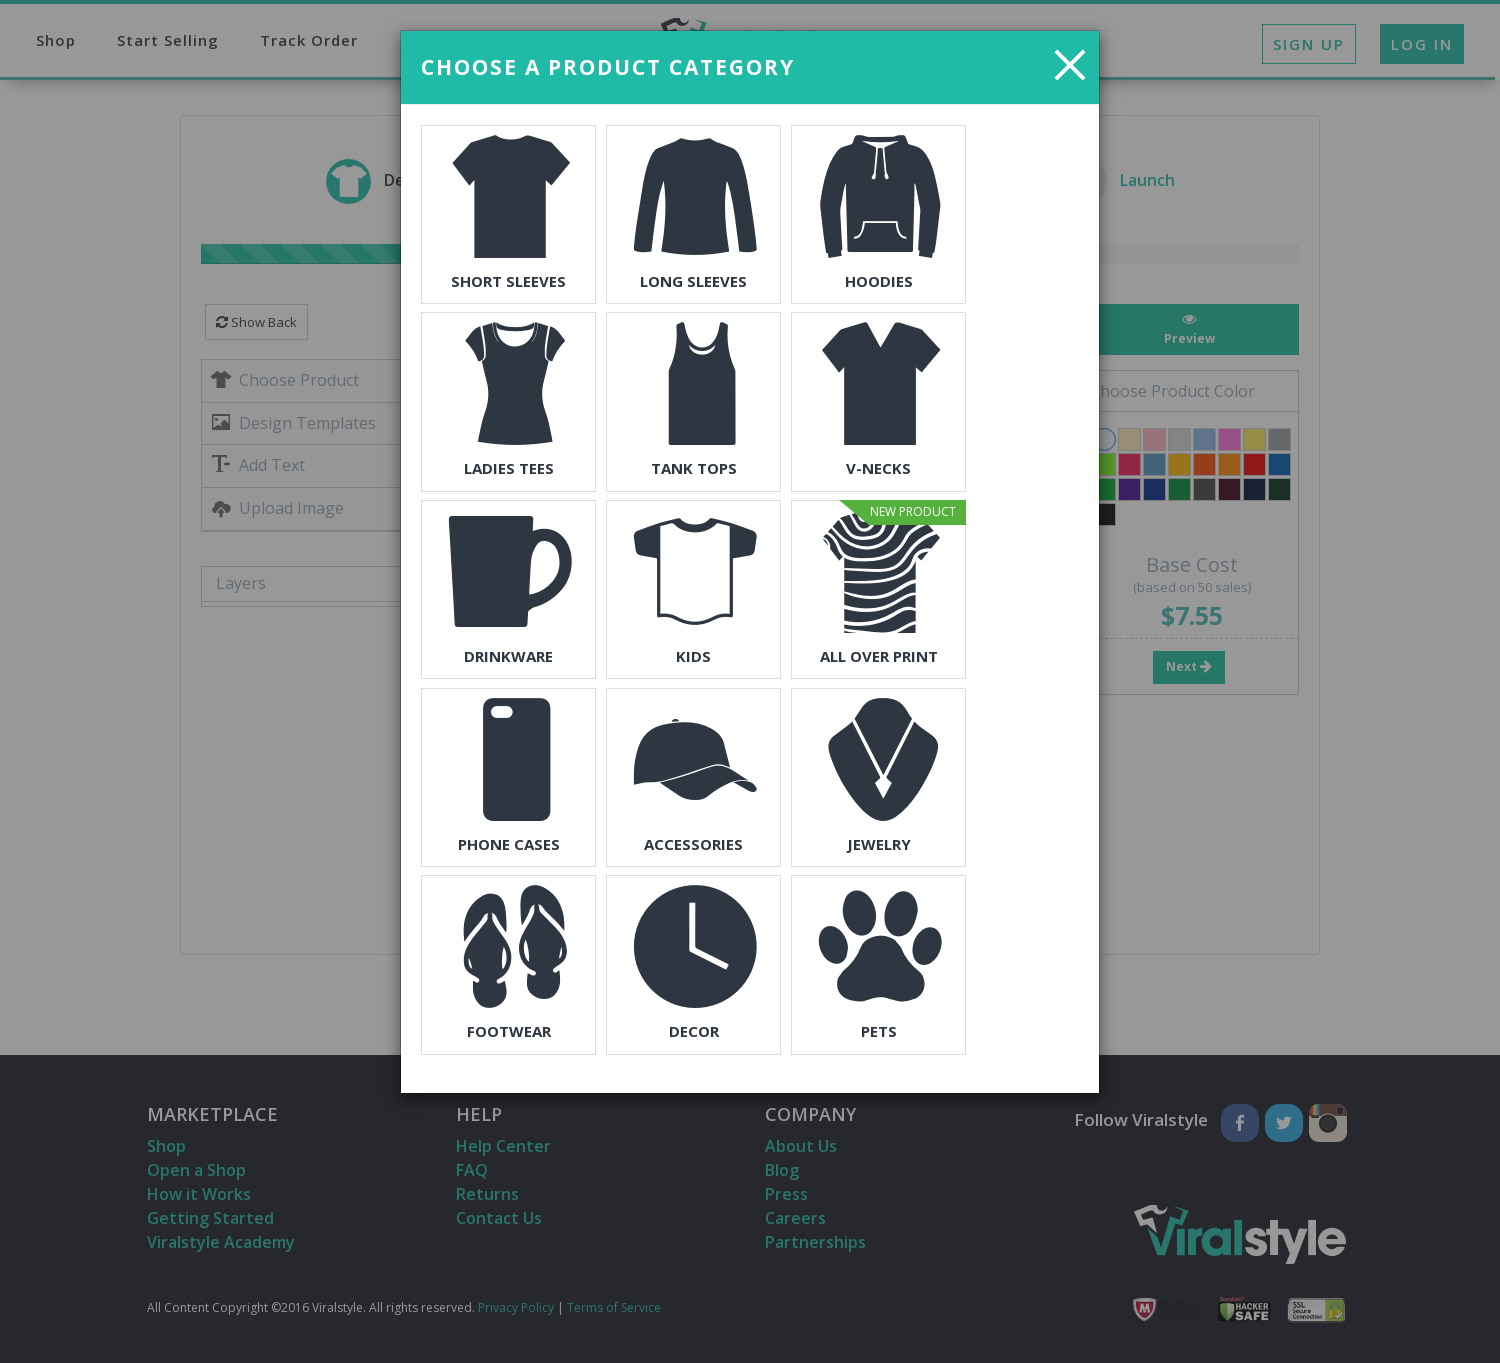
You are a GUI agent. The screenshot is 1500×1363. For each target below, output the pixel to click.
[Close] (1070, 64)
